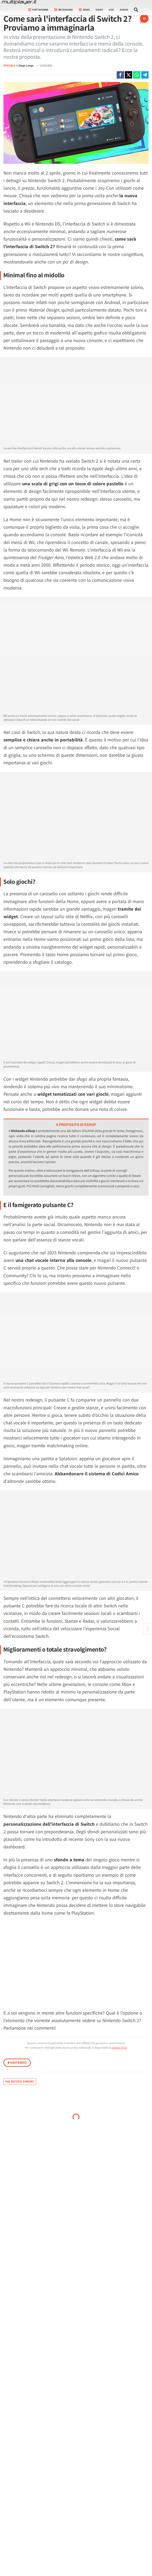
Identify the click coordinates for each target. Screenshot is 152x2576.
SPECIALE (9, 65)
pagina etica (119, 2047)
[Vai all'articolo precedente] (147, 1628)
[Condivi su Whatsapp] (136, 75)
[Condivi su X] (128, 75)
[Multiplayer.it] (19, 2)
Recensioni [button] (63, 9)
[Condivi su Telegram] (145, 75)
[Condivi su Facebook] (120, 75)
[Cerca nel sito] (136, 9)
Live (111, 9)
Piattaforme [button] (38, 9)
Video (99, 9)
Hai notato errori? (19, 2081)
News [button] (84, 9)
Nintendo (17, 2062)
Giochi (124, 9)
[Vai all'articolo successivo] (4, 1628)
